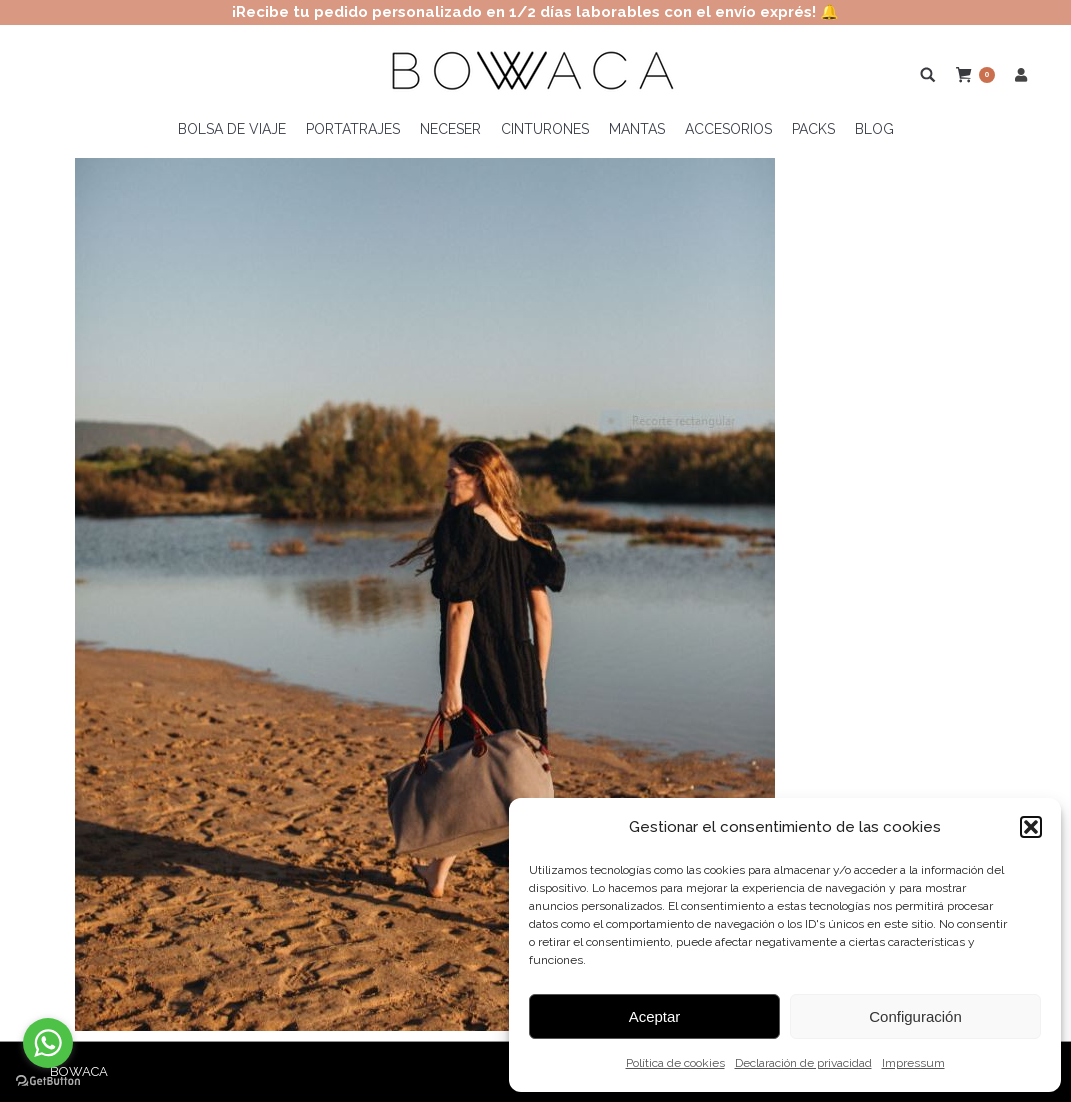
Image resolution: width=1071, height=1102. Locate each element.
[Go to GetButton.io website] (48, 1081)
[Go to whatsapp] (48, 1043)
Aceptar (655, 1016)
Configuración (915, 1016)
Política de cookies (675, 1063)
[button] (1031, 827)
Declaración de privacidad (803, 1063)
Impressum (913, 1063)
